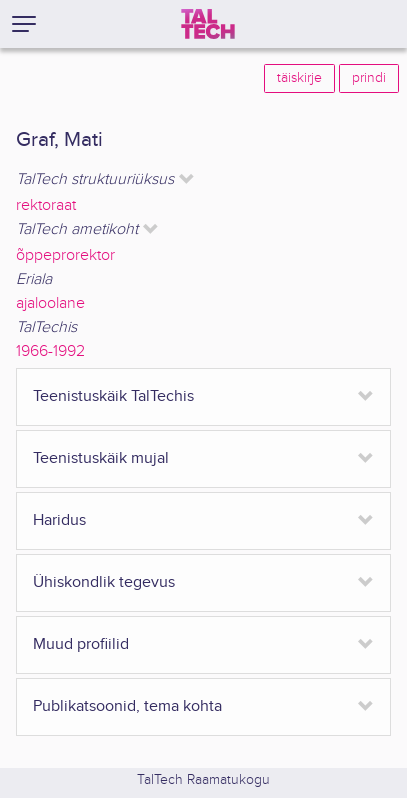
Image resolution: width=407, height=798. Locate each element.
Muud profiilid (81, 644)
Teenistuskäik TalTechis (113, 396)
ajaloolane (50, 303)
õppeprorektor (65, 255)
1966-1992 (50, 351)
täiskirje (299, 78)
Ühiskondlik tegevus (104, 582)
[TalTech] (208, 24)
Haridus (59, 520)
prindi (369, 78)
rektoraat (46, 205)
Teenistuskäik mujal (101, 458)
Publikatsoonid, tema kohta (127, 706)
